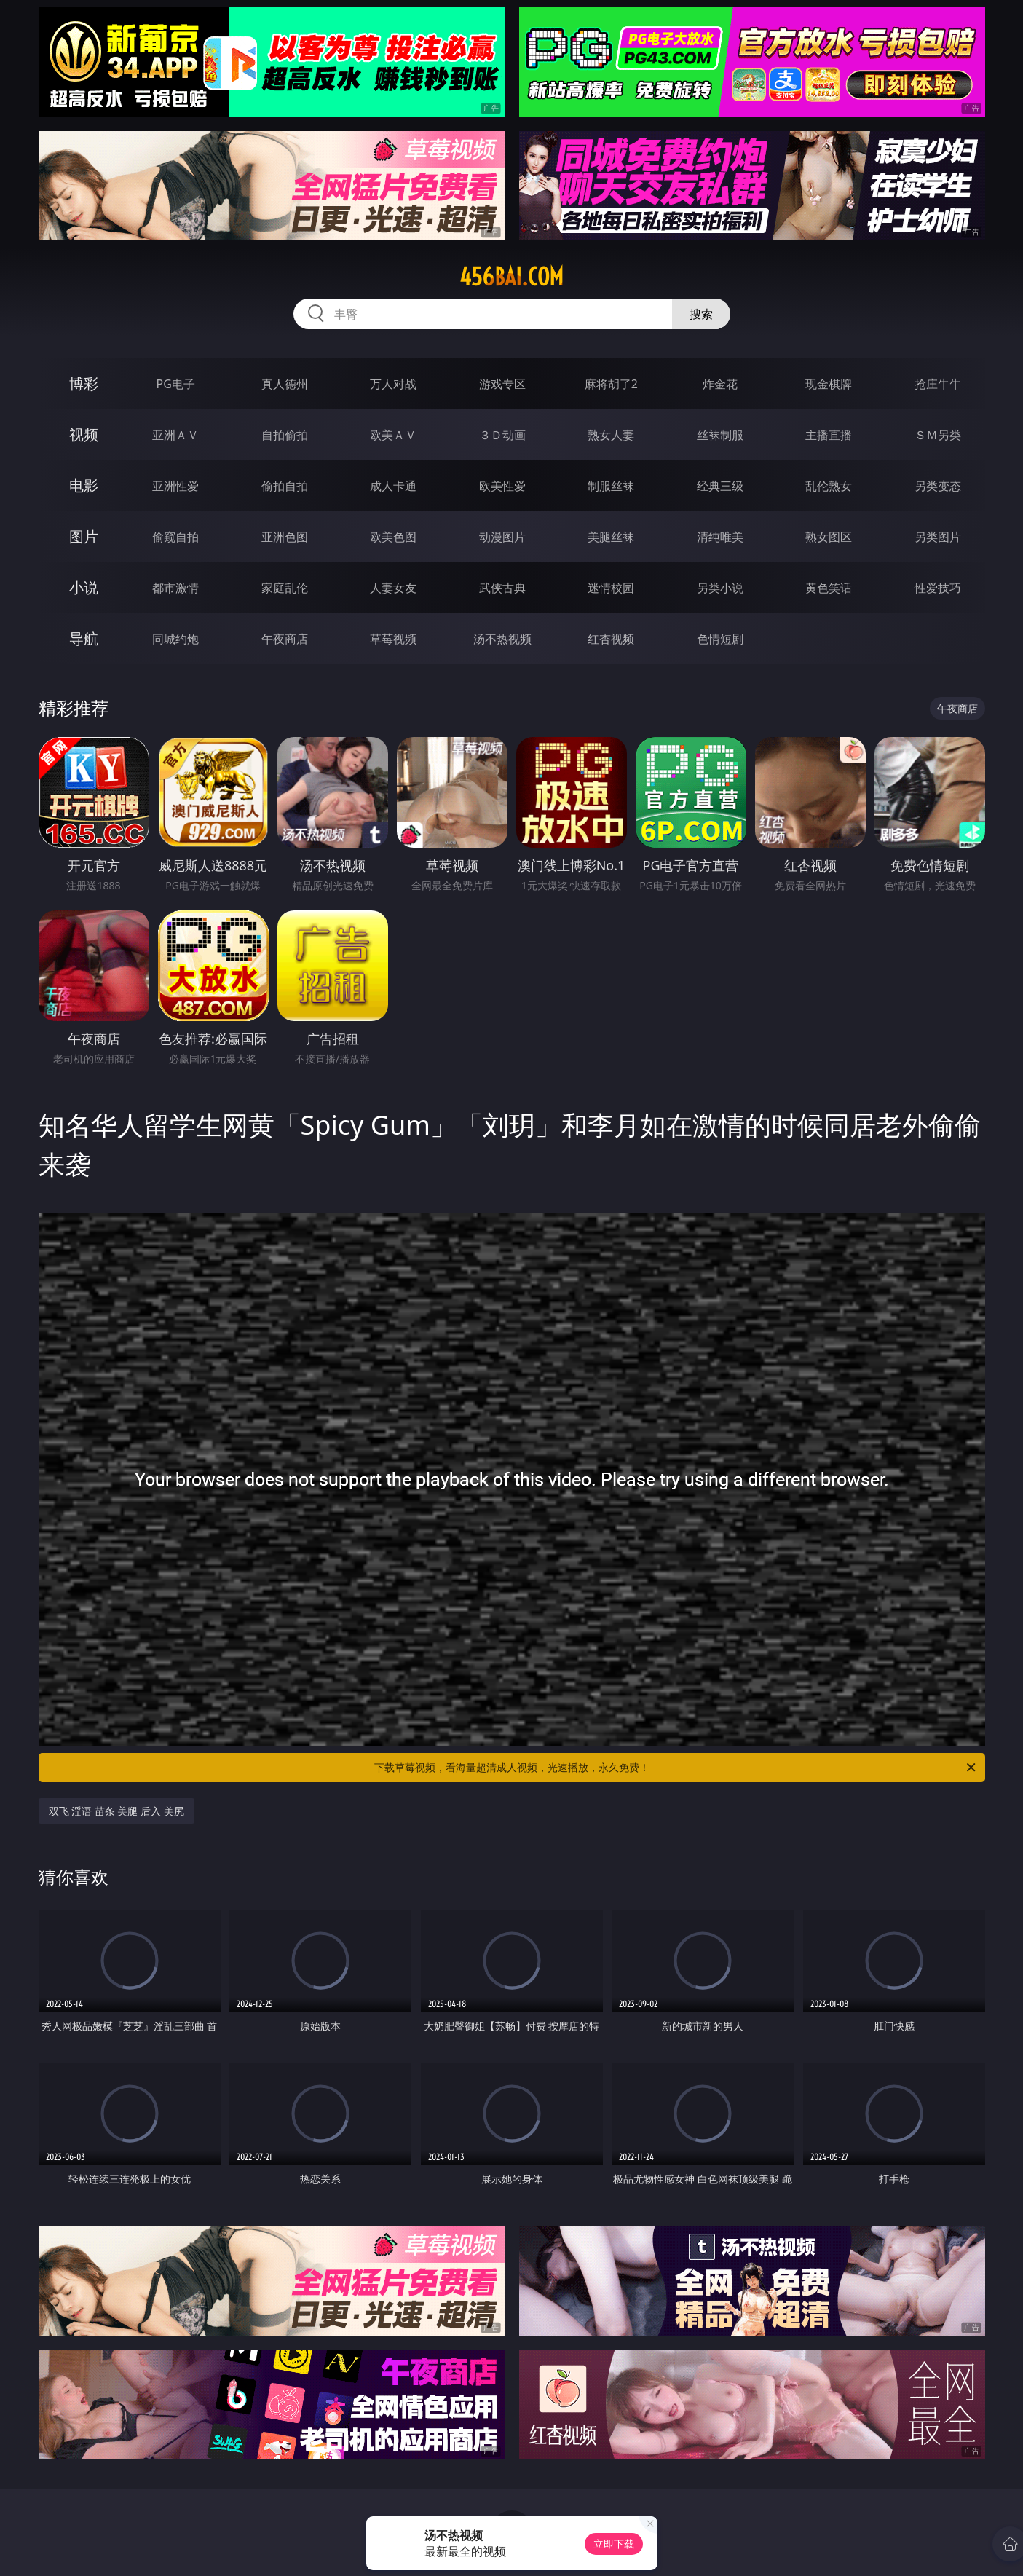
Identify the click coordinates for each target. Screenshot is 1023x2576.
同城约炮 (175, 639)
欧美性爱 (502, 486)
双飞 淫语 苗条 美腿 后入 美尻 (116, 1811)
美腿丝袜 (611, 537)
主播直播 (828, 435)
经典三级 (720, 486)
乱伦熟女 (828, 486)
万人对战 (393, 384)
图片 (83, 536)
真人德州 (284, 384)
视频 (83, 434)
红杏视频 (611, 639)
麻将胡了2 (611, 384)
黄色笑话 (828, 588)
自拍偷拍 (284, 435)
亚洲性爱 (175, 486)
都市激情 (175, 588)
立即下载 (613, 2544)
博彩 (83, 383)
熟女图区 (828, 537)
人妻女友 (393, 588)
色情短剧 (720, 639)
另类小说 (720, 588)
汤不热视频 (502, 639)
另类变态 (938, 486)
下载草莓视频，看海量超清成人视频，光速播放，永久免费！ (676, 1767)
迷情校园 (611, 588)
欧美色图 (393, 537)
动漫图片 (502, 537)
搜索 (701, 314)
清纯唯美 (720, 537)
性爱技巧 (938, 588)
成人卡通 (393, 486)
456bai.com (511, 276)
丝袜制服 (720, 435)
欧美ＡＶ (393, 435)
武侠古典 (502, 588)
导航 (83, 638)
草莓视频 (393, 639)
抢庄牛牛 (938, 384)
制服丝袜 (611, 486)
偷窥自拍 (175, 537)
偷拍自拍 (284, 486)
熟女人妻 (611, 435)
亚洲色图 (284, 537)
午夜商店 (284, 639)
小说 (83, 587)
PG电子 (176, 384)
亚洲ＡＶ (175, 435)
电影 (83, 485)
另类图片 (938, 537)
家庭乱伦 (284, 588)
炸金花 (720, 384)
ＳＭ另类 (938, 435)
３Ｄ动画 (502, 435)
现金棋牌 (828, 384)
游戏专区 (502, 384)
